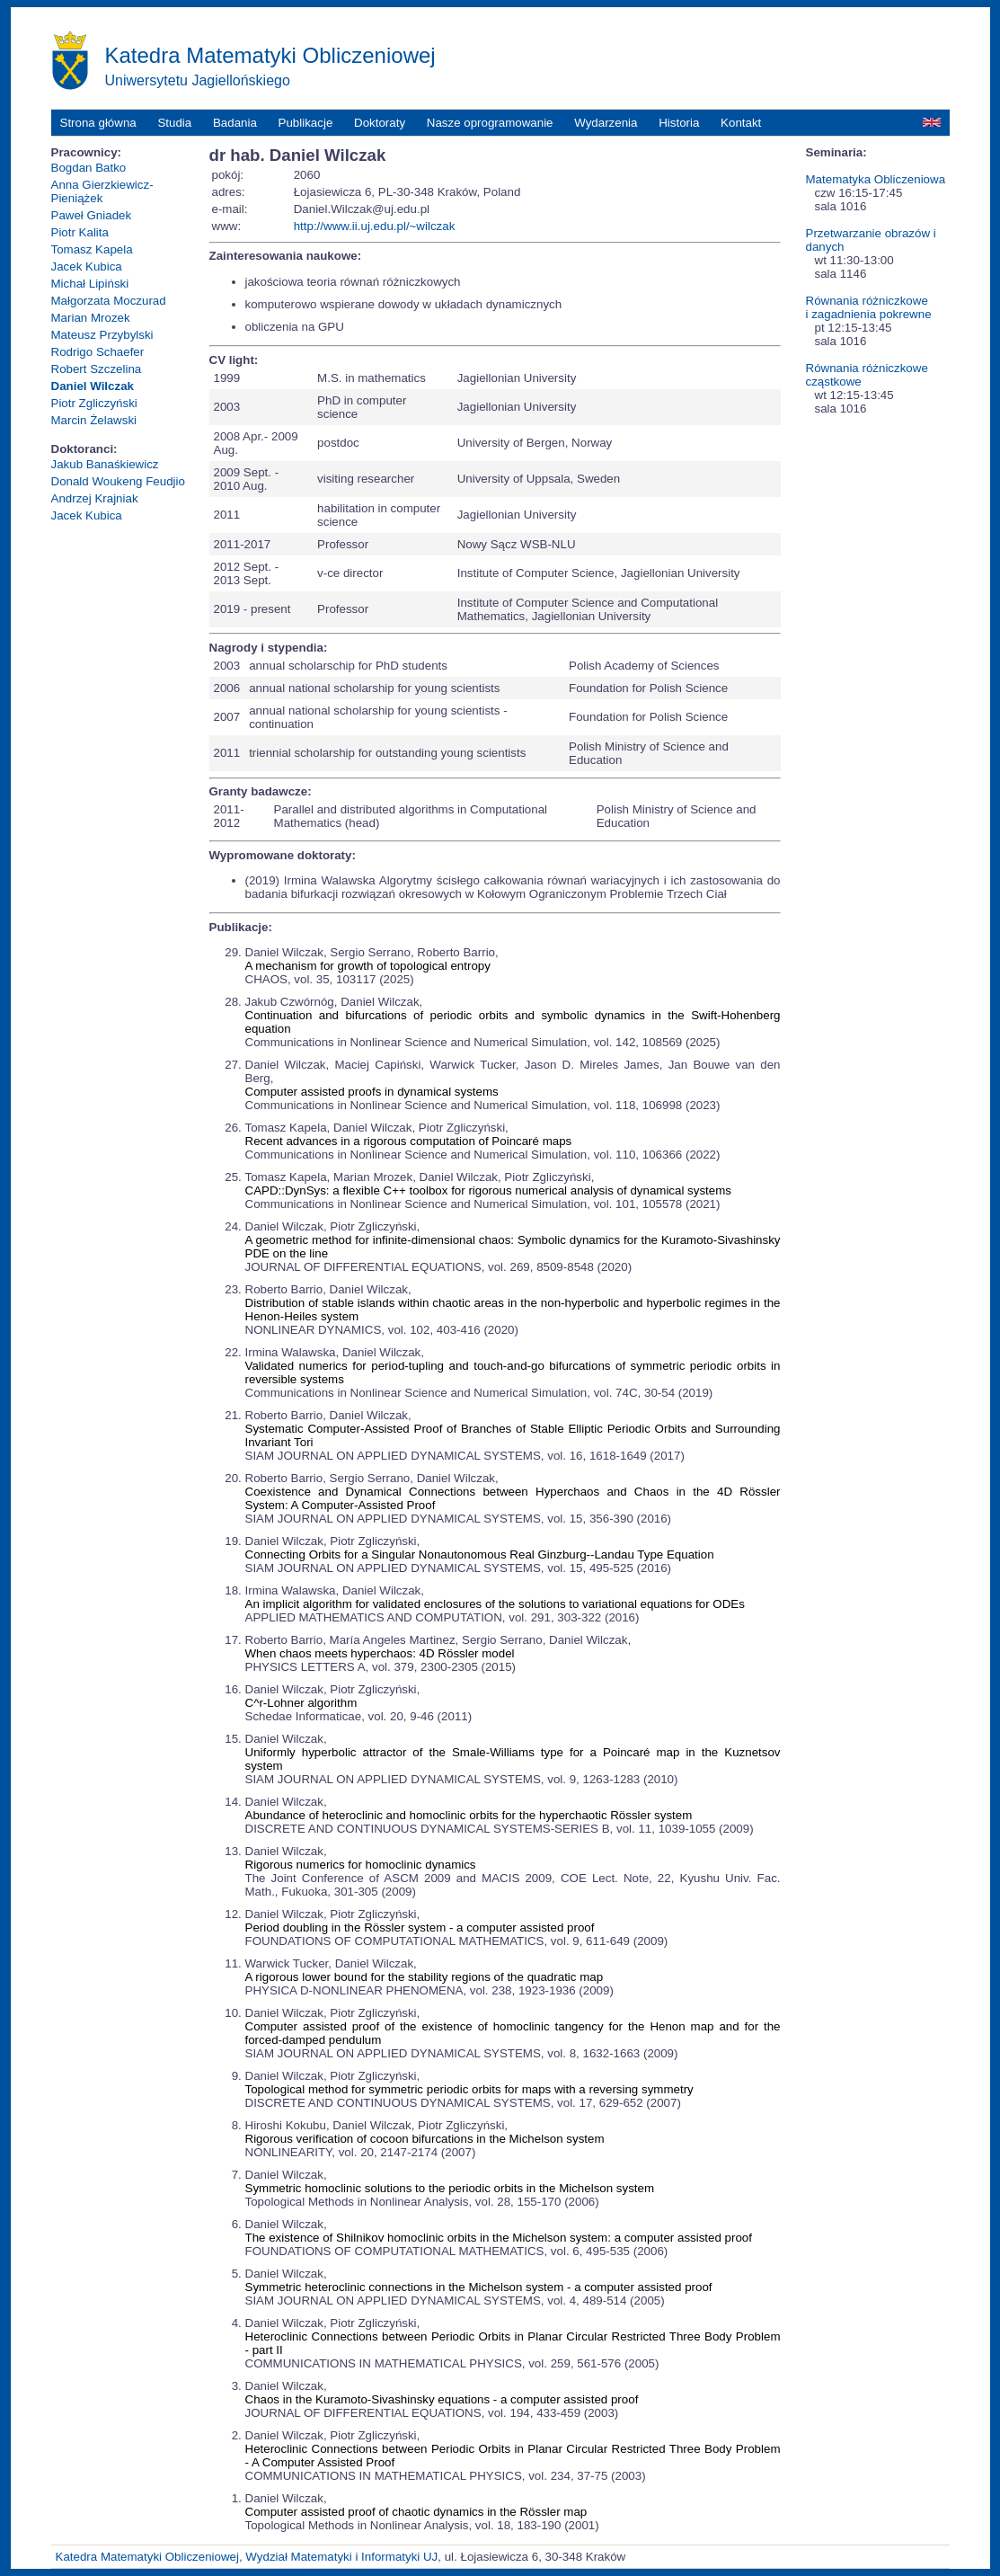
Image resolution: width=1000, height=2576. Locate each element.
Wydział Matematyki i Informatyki (332, 2556)
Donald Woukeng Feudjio (118, 481)
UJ (430, 2556)
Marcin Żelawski (94, 420)
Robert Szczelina (96, 369)
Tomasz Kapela (92, 249)
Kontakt (741, 122)
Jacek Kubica (86, 266)
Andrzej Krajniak (94, 498)
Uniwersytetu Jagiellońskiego (197, 80)
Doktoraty (379, 122)
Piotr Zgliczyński (94, 403)
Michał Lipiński (90, 283)
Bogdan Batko (89, 167)
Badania (235, 122)
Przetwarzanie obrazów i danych (871, 240)
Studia (174, 122)
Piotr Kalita (80, 232)
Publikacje (306, 122)
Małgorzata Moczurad (108, 300)
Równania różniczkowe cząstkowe (867, 374)
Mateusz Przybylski (102, 335)
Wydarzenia (605, 122)
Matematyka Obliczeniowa (876, 179)
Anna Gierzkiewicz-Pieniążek (102, 191)
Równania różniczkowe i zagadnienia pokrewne (869, 307)
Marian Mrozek (90, 317)
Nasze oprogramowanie (490, 122)
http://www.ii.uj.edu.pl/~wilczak (375, 226)
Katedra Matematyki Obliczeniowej (147, 2556)
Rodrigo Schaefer (98, 352)
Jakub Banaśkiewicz (105, 464)
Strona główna (98, 122)
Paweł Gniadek (91, 215)
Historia (679, 122)
